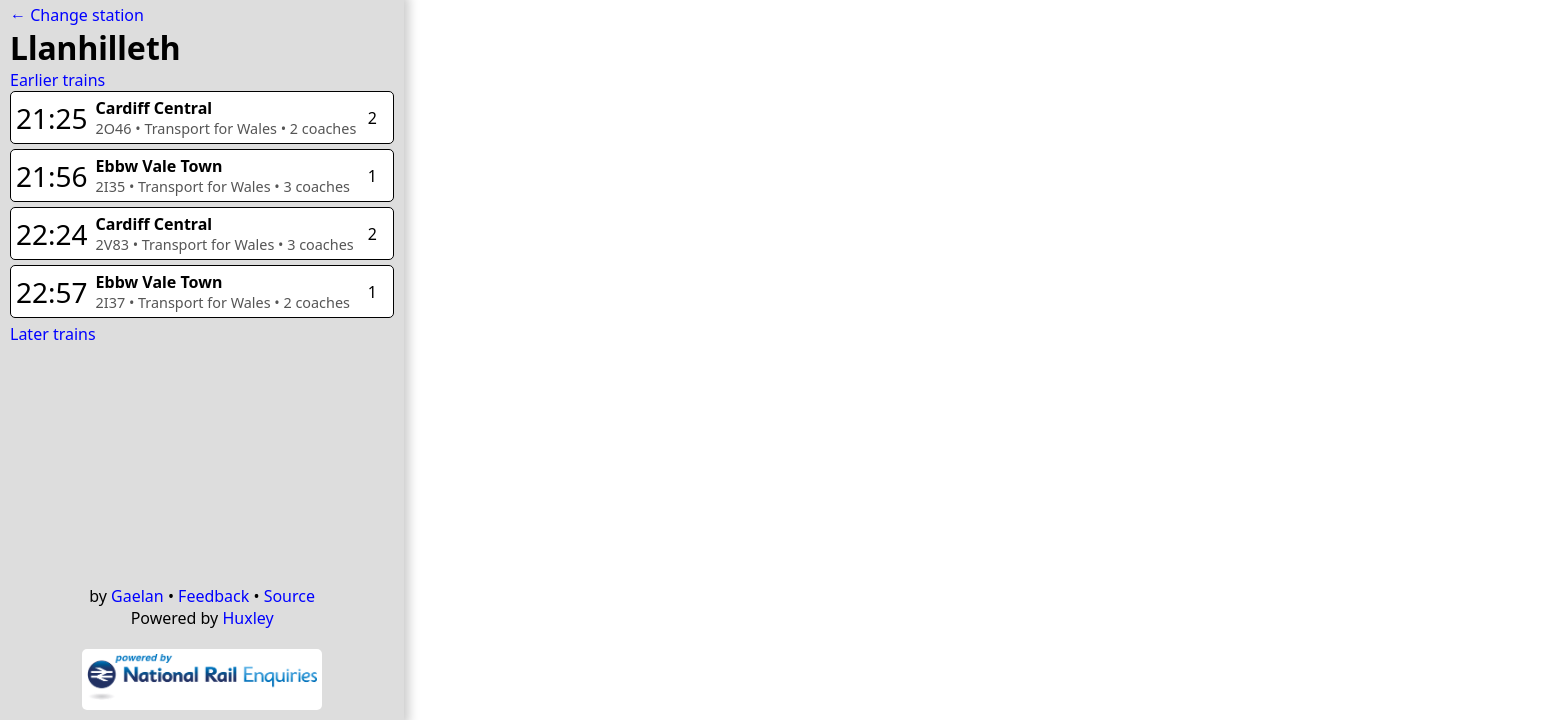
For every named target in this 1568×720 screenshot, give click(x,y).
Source (289, 596)
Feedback (213, 596)
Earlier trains (57, 80)
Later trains (53, 334)
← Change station (77, 15)
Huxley (247, 618)
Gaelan (137, 596)
